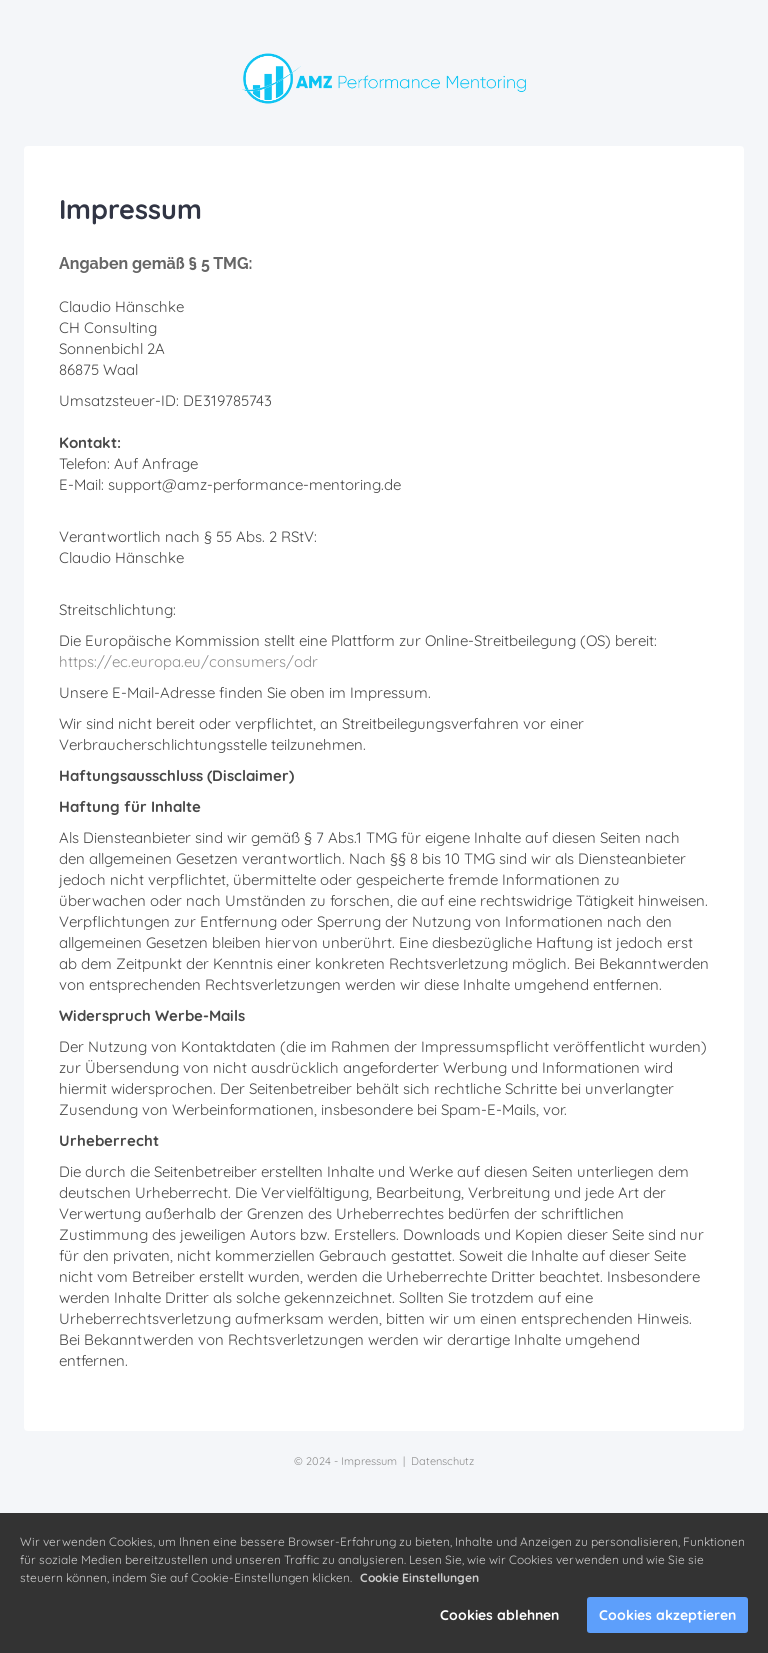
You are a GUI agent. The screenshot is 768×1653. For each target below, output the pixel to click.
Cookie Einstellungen (419, 1577)
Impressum (369, 1461)
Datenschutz (442, 1461)
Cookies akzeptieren (667, 1615)
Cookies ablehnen (499, 1615)
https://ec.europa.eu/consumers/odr (188, 661)
